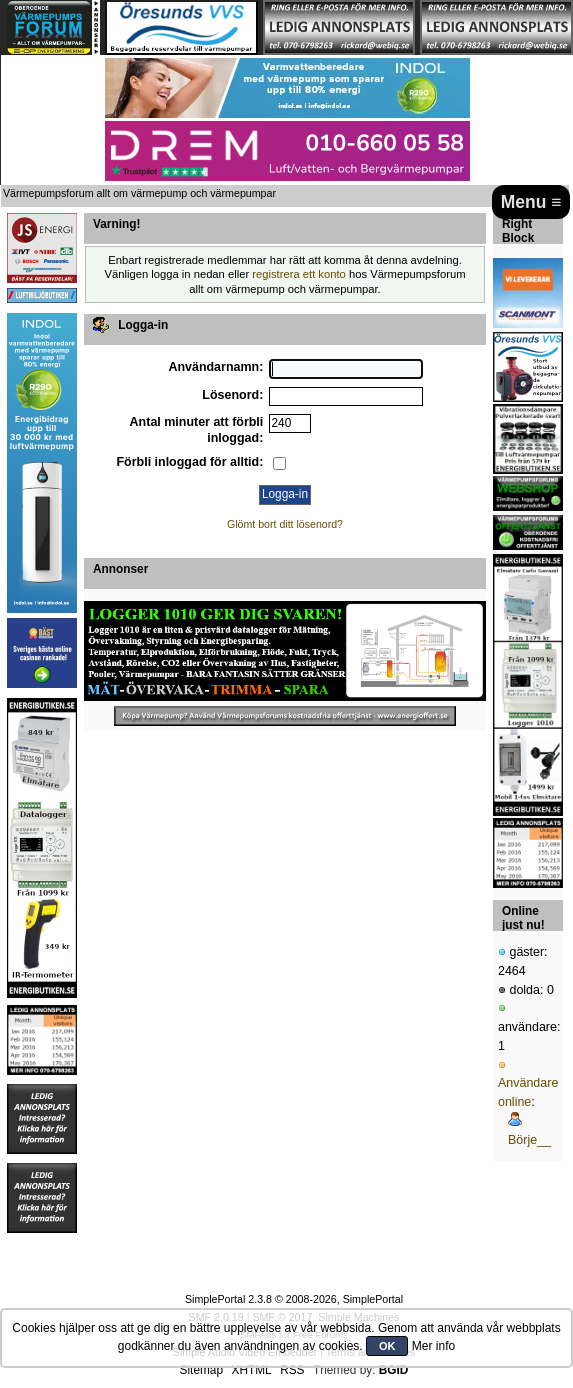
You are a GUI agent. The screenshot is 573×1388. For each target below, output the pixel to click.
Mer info (433, 1346)
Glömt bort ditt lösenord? (285, 524)
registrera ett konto (299, 274)
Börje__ (529, 1140)
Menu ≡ (531, 202)
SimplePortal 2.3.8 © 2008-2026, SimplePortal (294, 1299)
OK (387, 1346)
